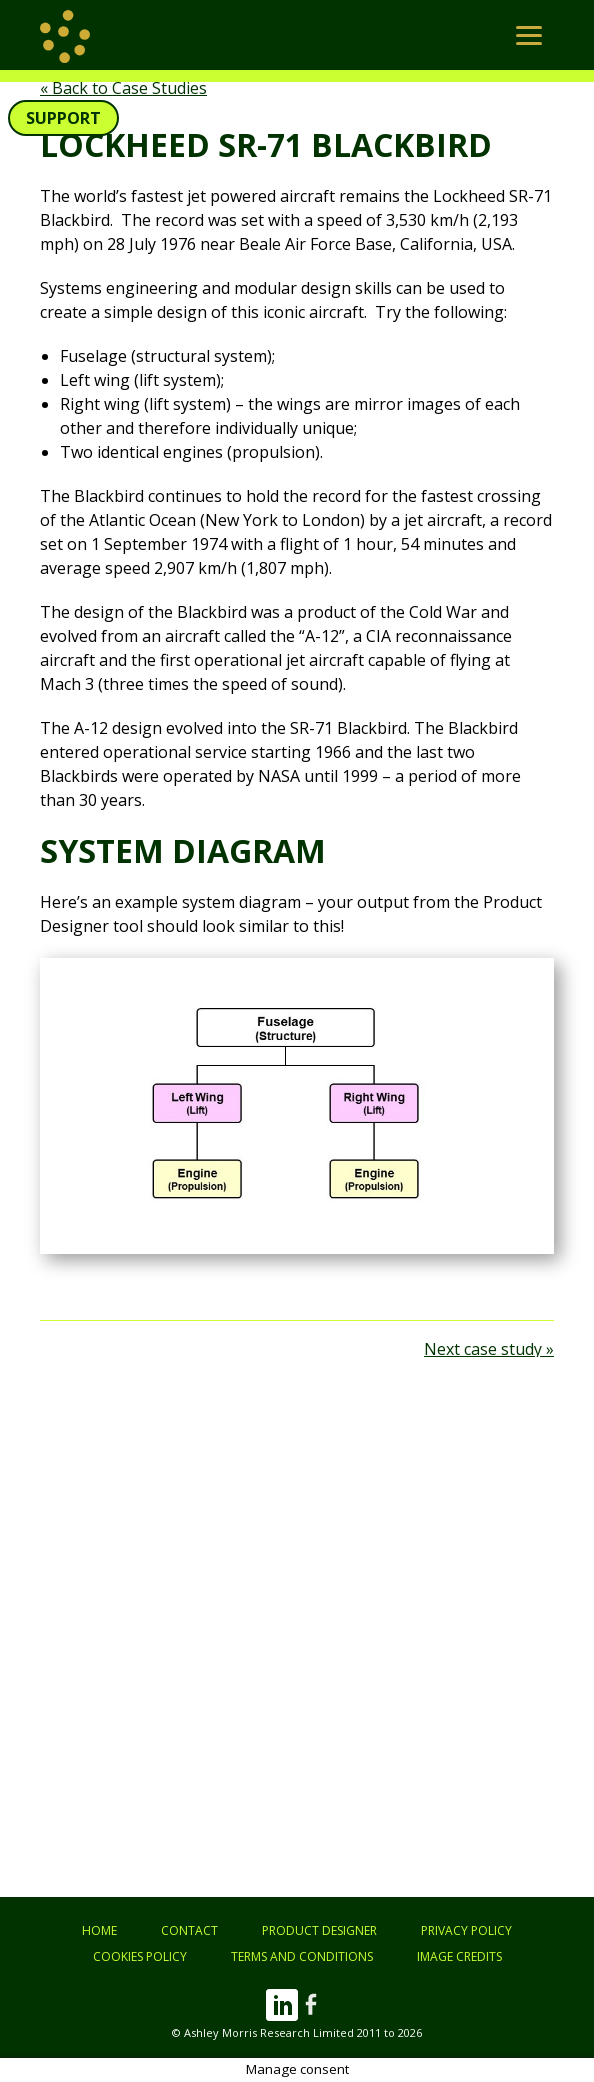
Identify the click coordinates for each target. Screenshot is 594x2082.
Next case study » (489, 1349)
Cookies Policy (140, 1956)
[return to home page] (65, 35)
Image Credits (459, 1956)
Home (99, 1930)
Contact (189, 1930)
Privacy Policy (466, 1930)
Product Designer (319, 1930)
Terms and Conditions (302, 1956)
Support (63, 118)
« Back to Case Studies (123, 88)
